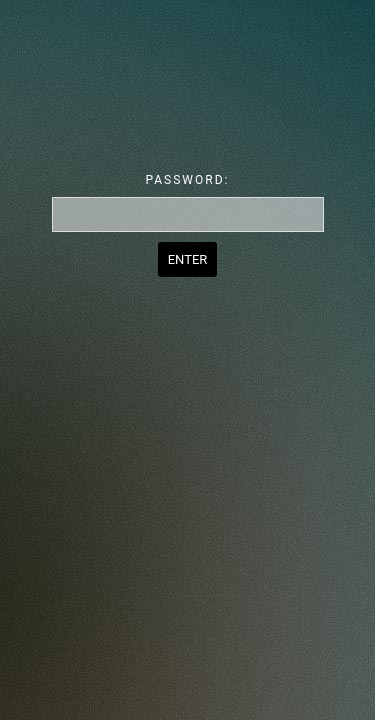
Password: (188, 180)
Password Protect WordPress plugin (187, 79)
